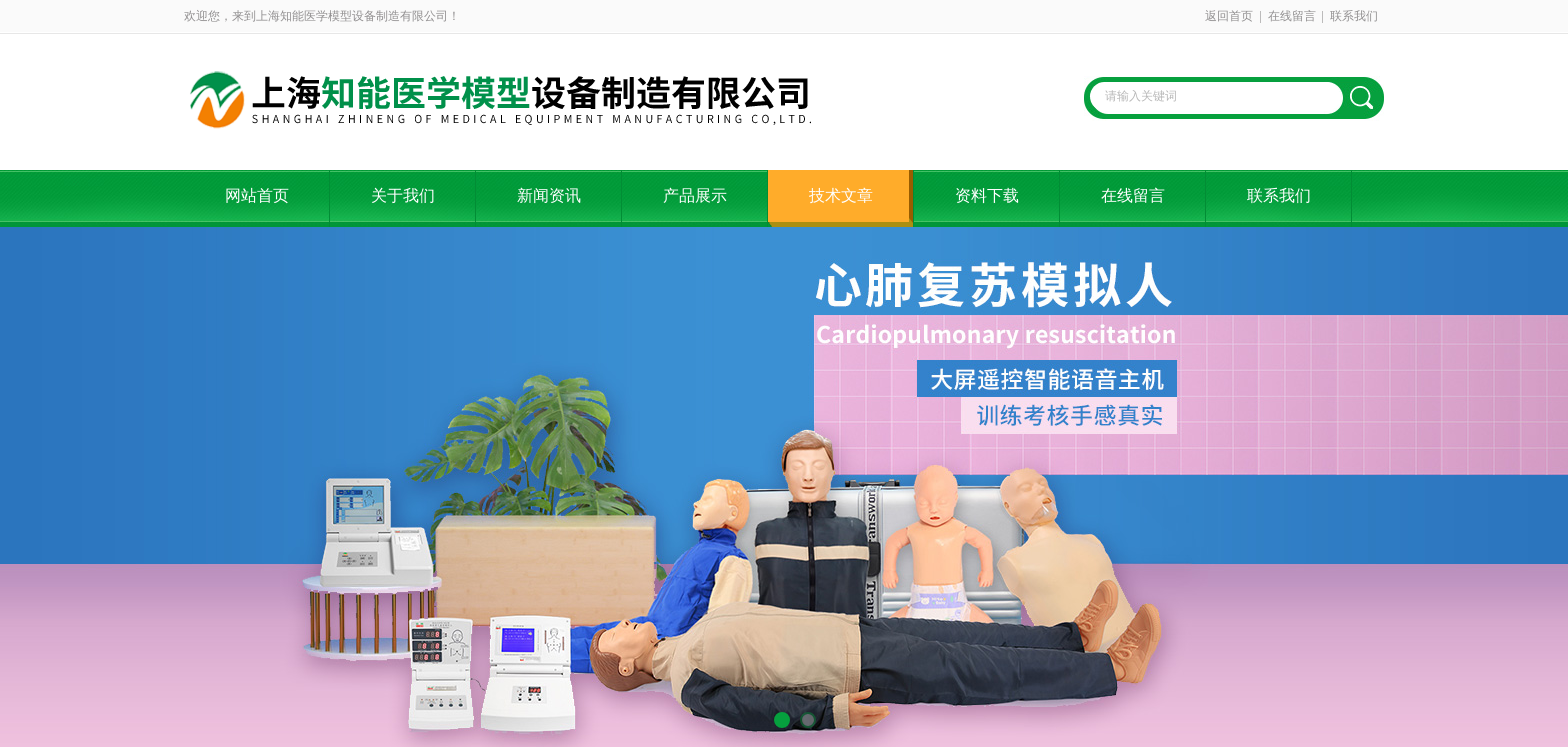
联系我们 (1354, 16)
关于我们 (403, 195)
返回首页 (1229, 16)
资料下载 (987, 195)
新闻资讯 (549, 195)
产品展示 (695, 195)
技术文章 (841, 195)
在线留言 (1292, 16)
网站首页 (257, 195)
